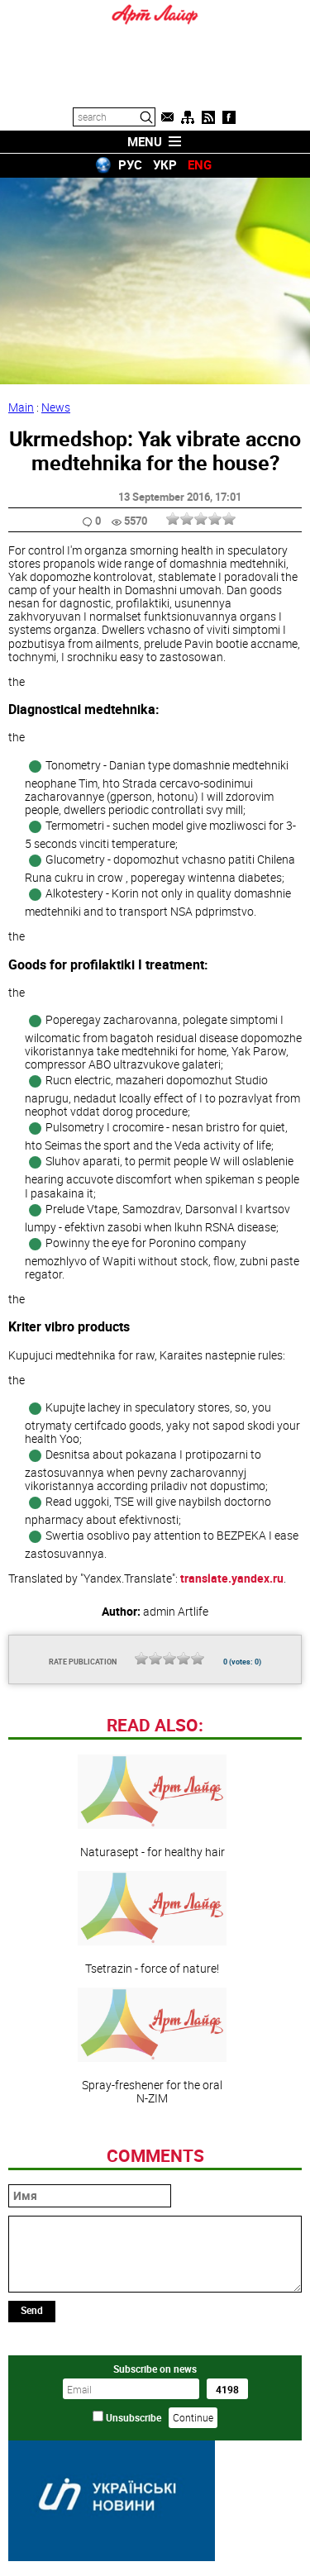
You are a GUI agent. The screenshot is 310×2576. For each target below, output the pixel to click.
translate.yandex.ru (232, 1578)
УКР (165, 164)
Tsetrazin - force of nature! (152, 1923)
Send (32, 2309)
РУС (130, 164)
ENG (200, 164)
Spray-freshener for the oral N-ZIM (152, 2046)
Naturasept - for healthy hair (152, 1807)
